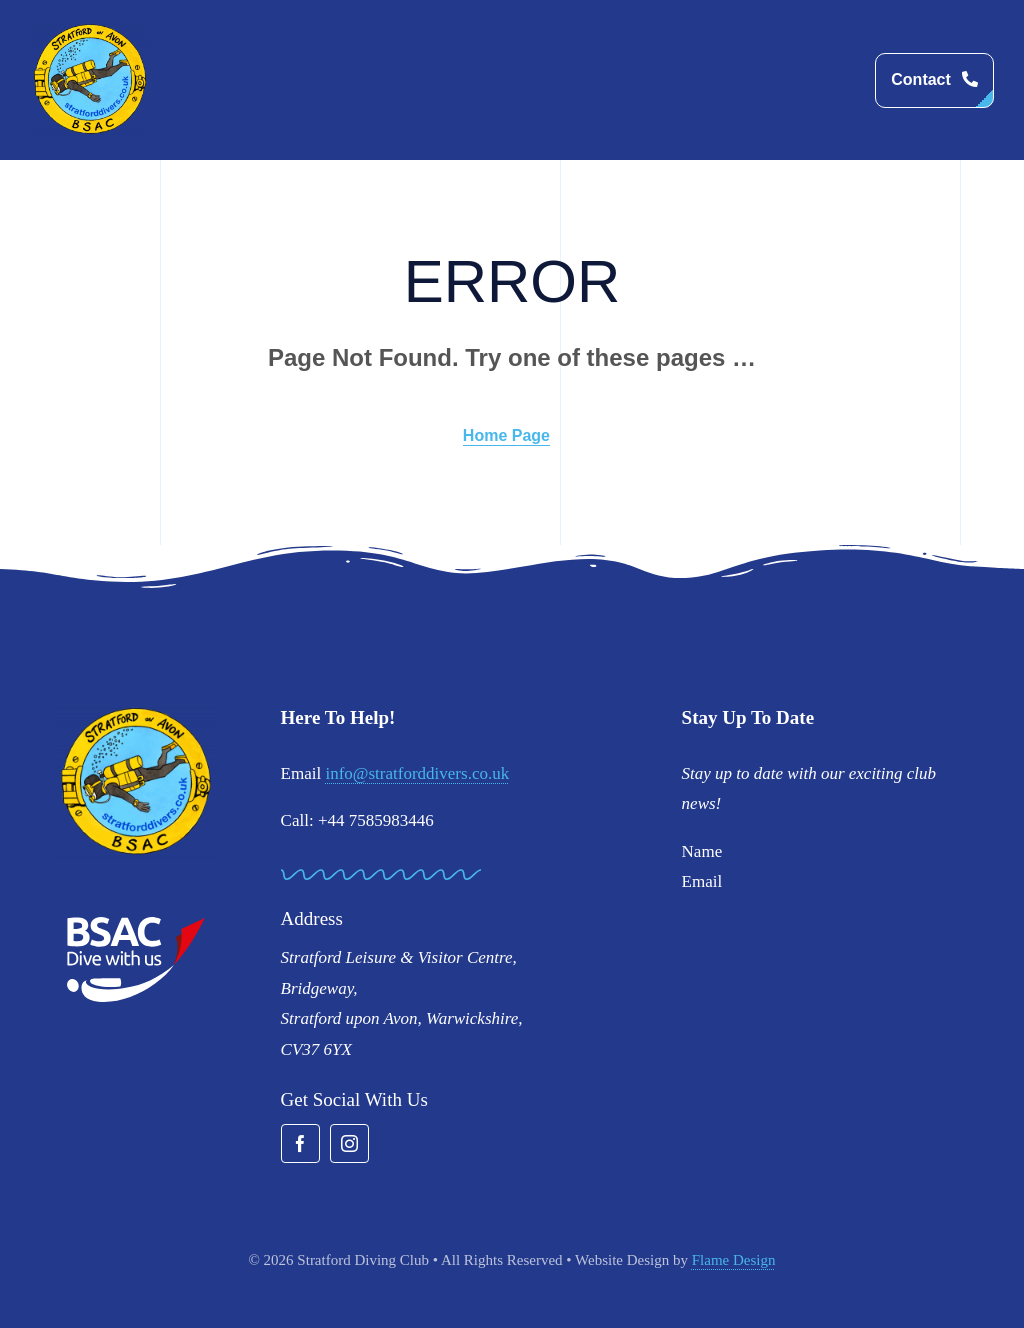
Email (702, 881)
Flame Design (734, 1260)
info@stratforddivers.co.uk (417, 773)
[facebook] (300, 1143)
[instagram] (349, 1143)
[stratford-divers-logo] (90, 30)
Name (702, 851)
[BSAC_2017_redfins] (136, 924)
